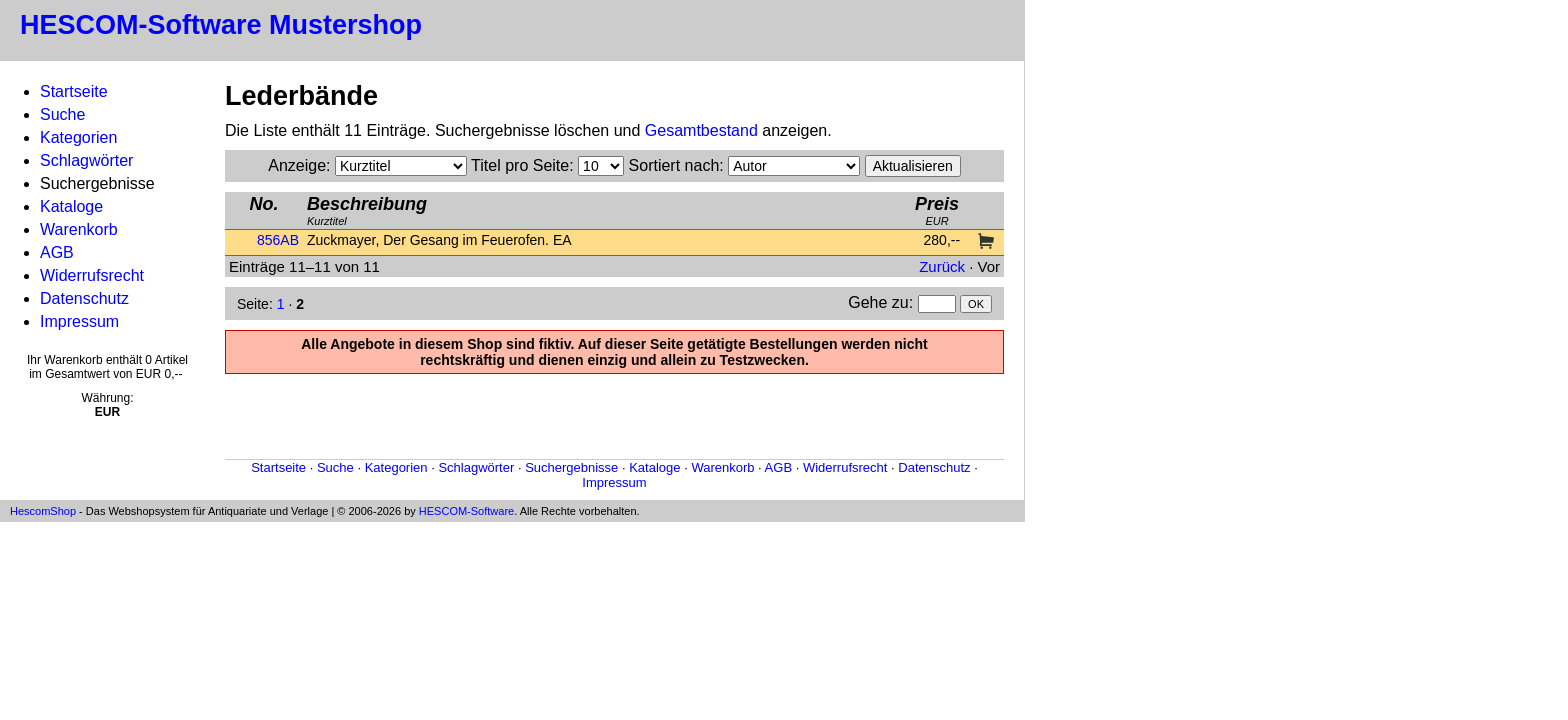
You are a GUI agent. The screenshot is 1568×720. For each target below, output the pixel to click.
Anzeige (297, 165)
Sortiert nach (674, 165)
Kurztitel (367, 210)
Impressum (79, 321)
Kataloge (71, 206)
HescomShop (43, 511)
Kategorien (78, 137)
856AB (278, 240)
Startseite (74, 91)
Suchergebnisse (571, 467)
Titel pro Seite (520, 165)
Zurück (942, 266)
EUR (937, 210)
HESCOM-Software (466, 511)
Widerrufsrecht (92, 275)
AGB (57, 252)
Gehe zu (878, 302)
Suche (62, 114)
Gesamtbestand (701, 130)
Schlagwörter (86, 160)
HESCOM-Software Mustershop (221, 25)
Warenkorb (79, 229)
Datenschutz (84, 298)
